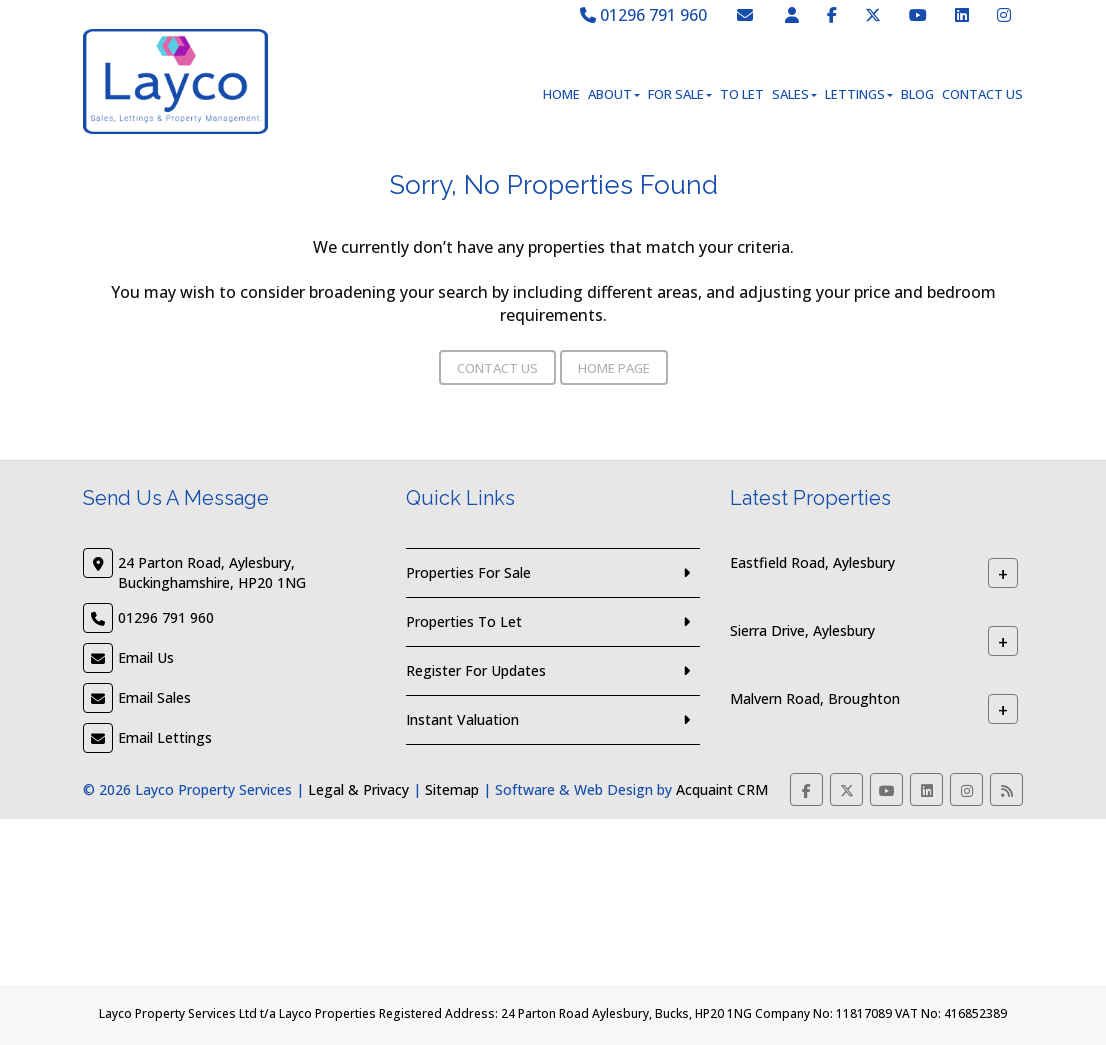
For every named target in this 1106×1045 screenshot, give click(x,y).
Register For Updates (476, 670)
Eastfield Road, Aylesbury (812, 562)
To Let (742, 94)
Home (561, 94)
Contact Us (982, 94)
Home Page (614, 368)
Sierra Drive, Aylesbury (802, 630)
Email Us (146, 657)
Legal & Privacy (358, 789)
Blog (917, 94)
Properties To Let (464, 621)
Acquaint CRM (722, 789)
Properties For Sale (468, 572)
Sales (794, 94)
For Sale (680, 94)
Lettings (859, 94)
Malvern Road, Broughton (815, 698)
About (614, 94)
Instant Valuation (462, 719)
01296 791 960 (643, 15)
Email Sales (154, 697)
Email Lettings (165, 737)
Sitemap (452, 789)
